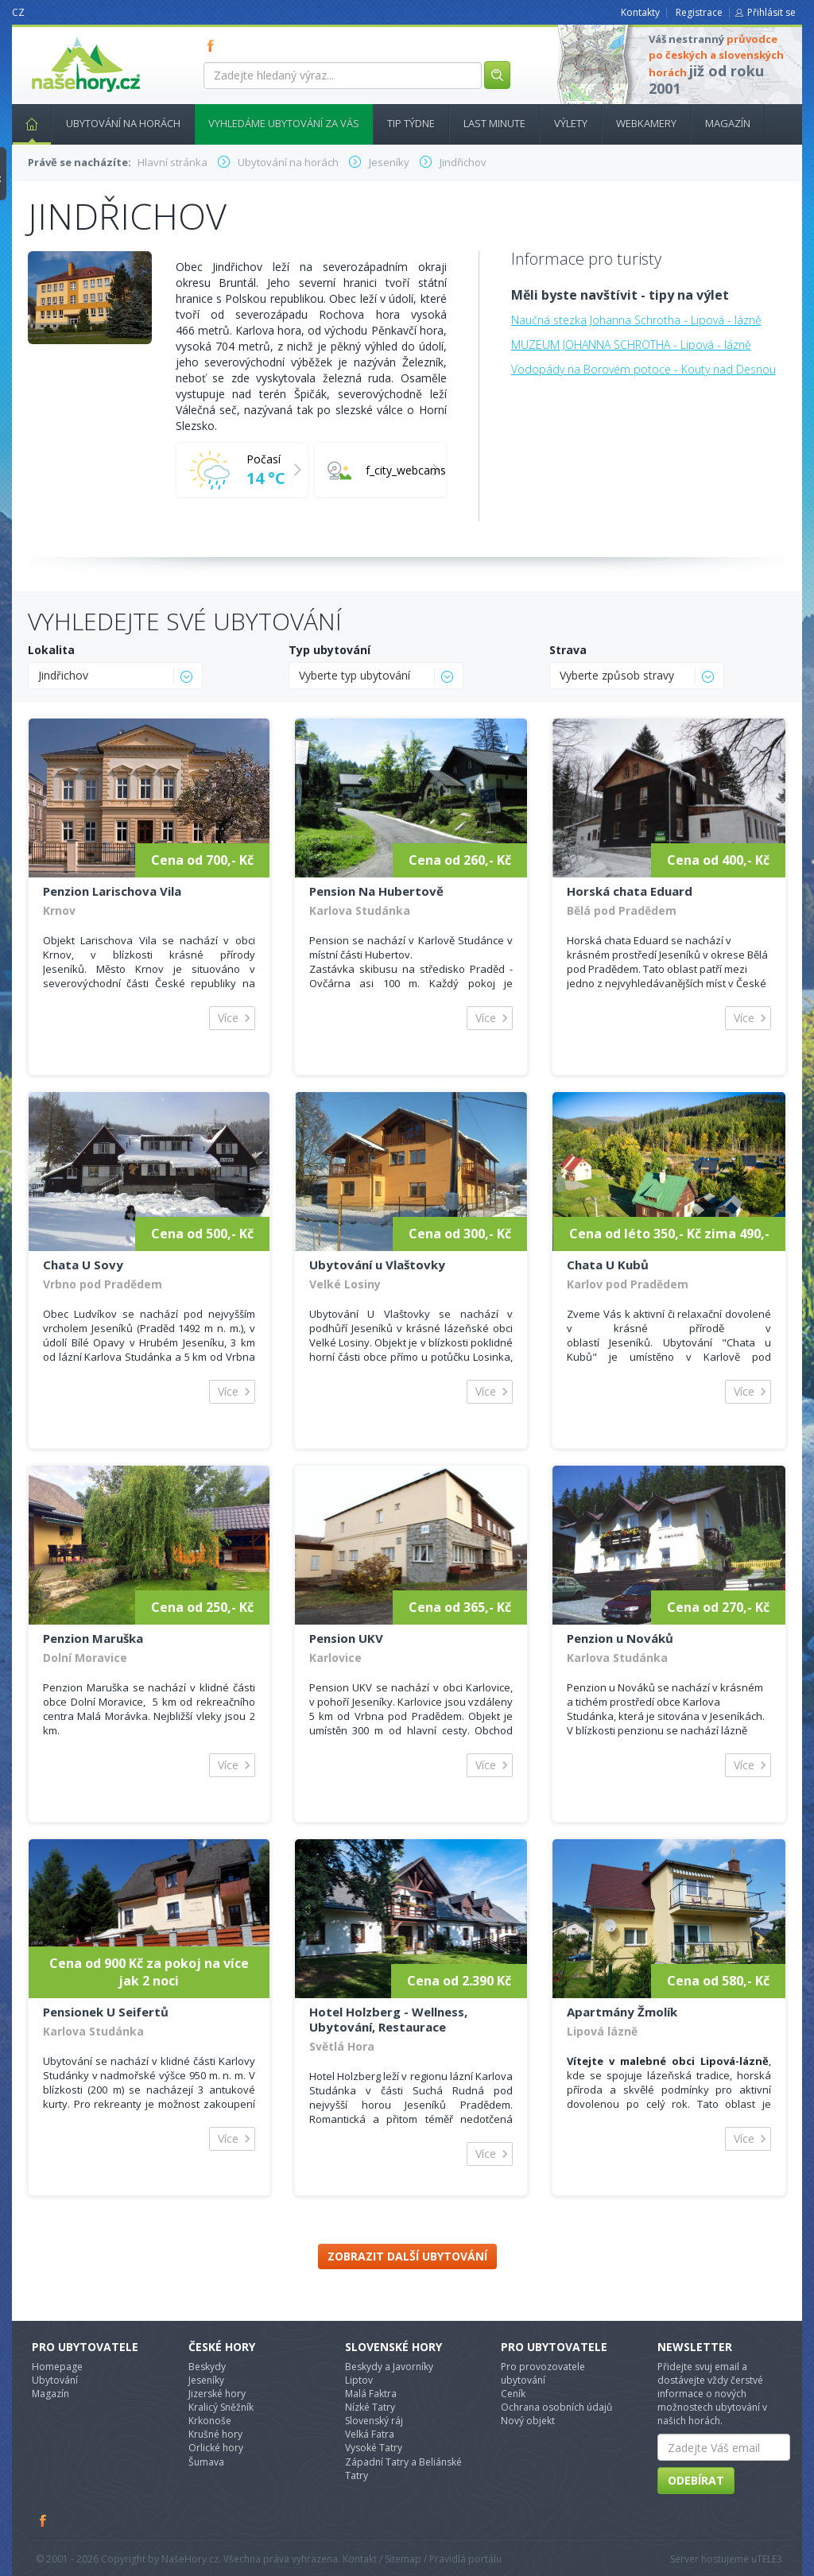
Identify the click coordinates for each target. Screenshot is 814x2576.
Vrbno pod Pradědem (102, 1284)
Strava (568, 649)
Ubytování (55, 2380)
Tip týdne (411, 123)
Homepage (57, 2366)
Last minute (494, 123)
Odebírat (696, 2480)
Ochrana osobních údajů (556, 2407)
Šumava (206, 2462)
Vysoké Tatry (373, 2447)
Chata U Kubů (608, 1265)
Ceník (513, 2393)
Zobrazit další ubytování (407, 2256)
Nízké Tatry (370, 2407)
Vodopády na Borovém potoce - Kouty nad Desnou (643, 369)
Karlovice (335, 1657)
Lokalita (51, 649)
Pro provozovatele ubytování (543, 2373)
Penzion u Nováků (620, 1638)
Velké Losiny (345, 1284)
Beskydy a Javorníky (389, 2366)
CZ (18, 12)
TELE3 (769, 2559)
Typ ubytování (329, 649)
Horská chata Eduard (629, 891)
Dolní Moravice (85, 1657)
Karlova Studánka (359, 910)
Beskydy (207, 2366)
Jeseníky (206, 2380)
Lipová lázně (602, 2031)
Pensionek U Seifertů (106, 2012)
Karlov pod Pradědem (627, 1284)
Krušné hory (215, 2434)
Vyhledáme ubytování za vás (283, 123)
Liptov (359, 2380)
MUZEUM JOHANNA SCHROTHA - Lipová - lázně (631, 344)
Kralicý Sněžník (221, 2407)
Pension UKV (346, 1638)
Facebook (44, 2520)
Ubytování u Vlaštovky (377, 1265)
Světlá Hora (341, 2046)
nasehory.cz (57, 37)
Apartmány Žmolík (622, 2012)
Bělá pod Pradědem (621, 910)
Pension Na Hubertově (376, 891)
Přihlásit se (771, 12)
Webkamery (646, 123)
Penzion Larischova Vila (112, 891)
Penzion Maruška (93, 1638)
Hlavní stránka (25, 123)
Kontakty (640, 12)
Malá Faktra (371, 2393)
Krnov (59, 910)
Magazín (727, 123)
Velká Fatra (369, 2434)
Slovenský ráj (374, 2420)
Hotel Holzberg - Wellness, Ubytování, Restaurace (388, 2019)
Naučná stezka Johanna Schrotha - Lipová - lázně (636, 319)
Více (228, 1017)
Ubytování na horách (123, 123)
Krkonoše (209, 2420)
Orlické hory (215, 2447)
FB (213, 45)
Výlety (570, 123)
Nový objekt (528, 2420)
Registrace (699, 12)
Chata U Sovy (83, 1265)
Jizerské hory (217, 2393)
